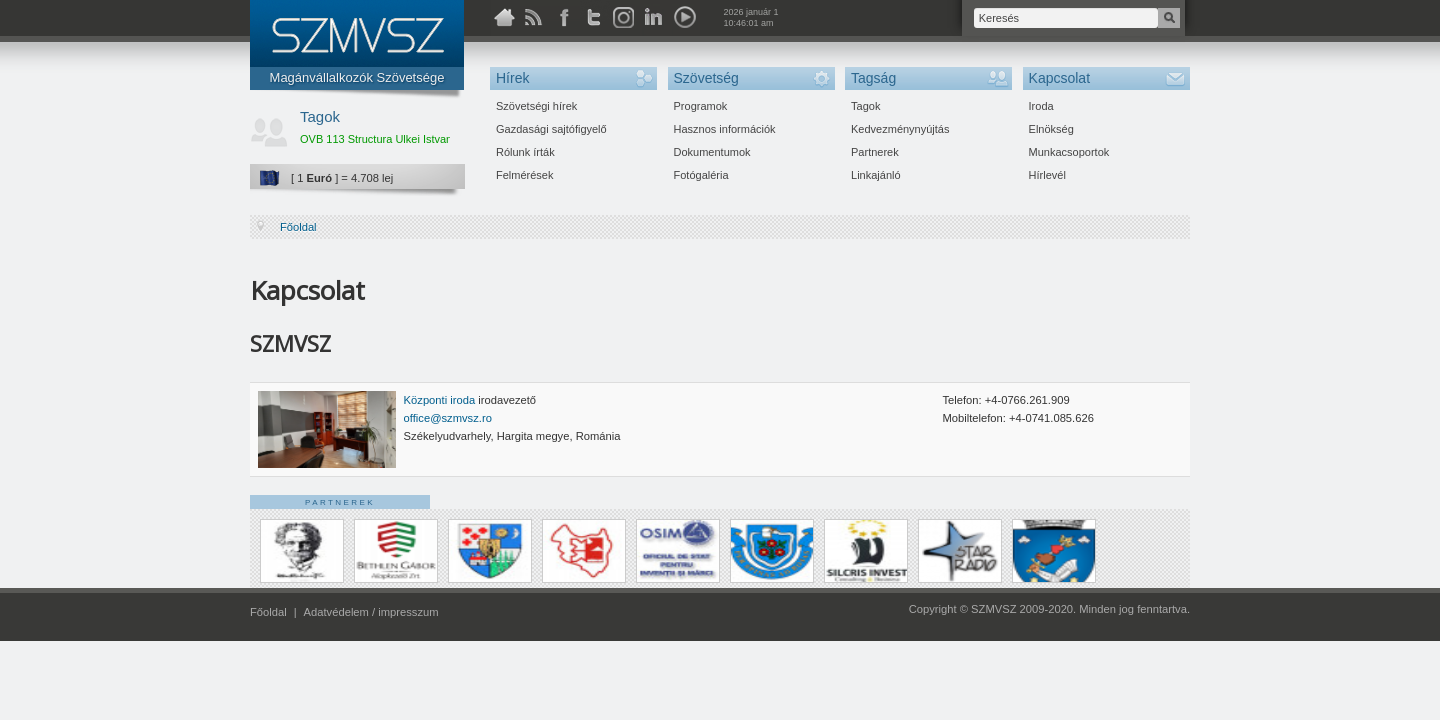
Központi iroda (441, 400)
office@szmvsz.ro (448, 418)
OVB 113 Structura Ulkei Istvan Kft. (386, 139)
